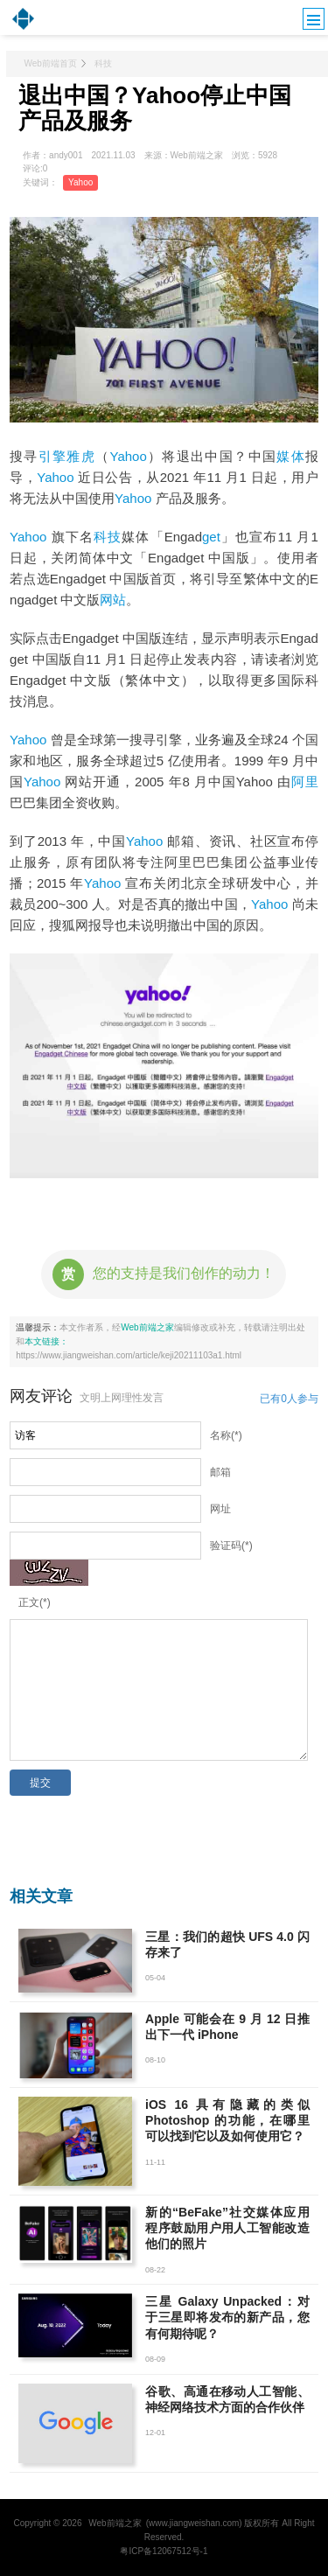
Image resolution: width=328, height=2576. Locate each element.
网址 (220, 1509)
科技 (103, 63)
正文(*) (34, 1602)
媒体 (290, 456)
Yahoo (80, 182)
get (211, 536)
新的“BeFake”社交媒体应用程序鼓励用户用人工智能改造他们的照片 (227, 2228)
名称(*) (226, 1435)
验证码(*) (231, 1545)
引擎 (52, 456)
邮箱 (220, 1472)
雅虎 (80, 456)
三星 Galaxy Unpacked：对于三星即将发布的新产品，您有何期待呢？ (227, 2317)
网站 (113, 599)
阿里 (304, 781)
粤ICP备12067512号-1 (163, 2551)
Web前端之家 (147, 1327)
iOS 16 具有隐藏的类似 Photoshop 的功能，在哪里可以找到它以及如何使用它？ (227, 2120)
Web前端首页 (50, 63)
